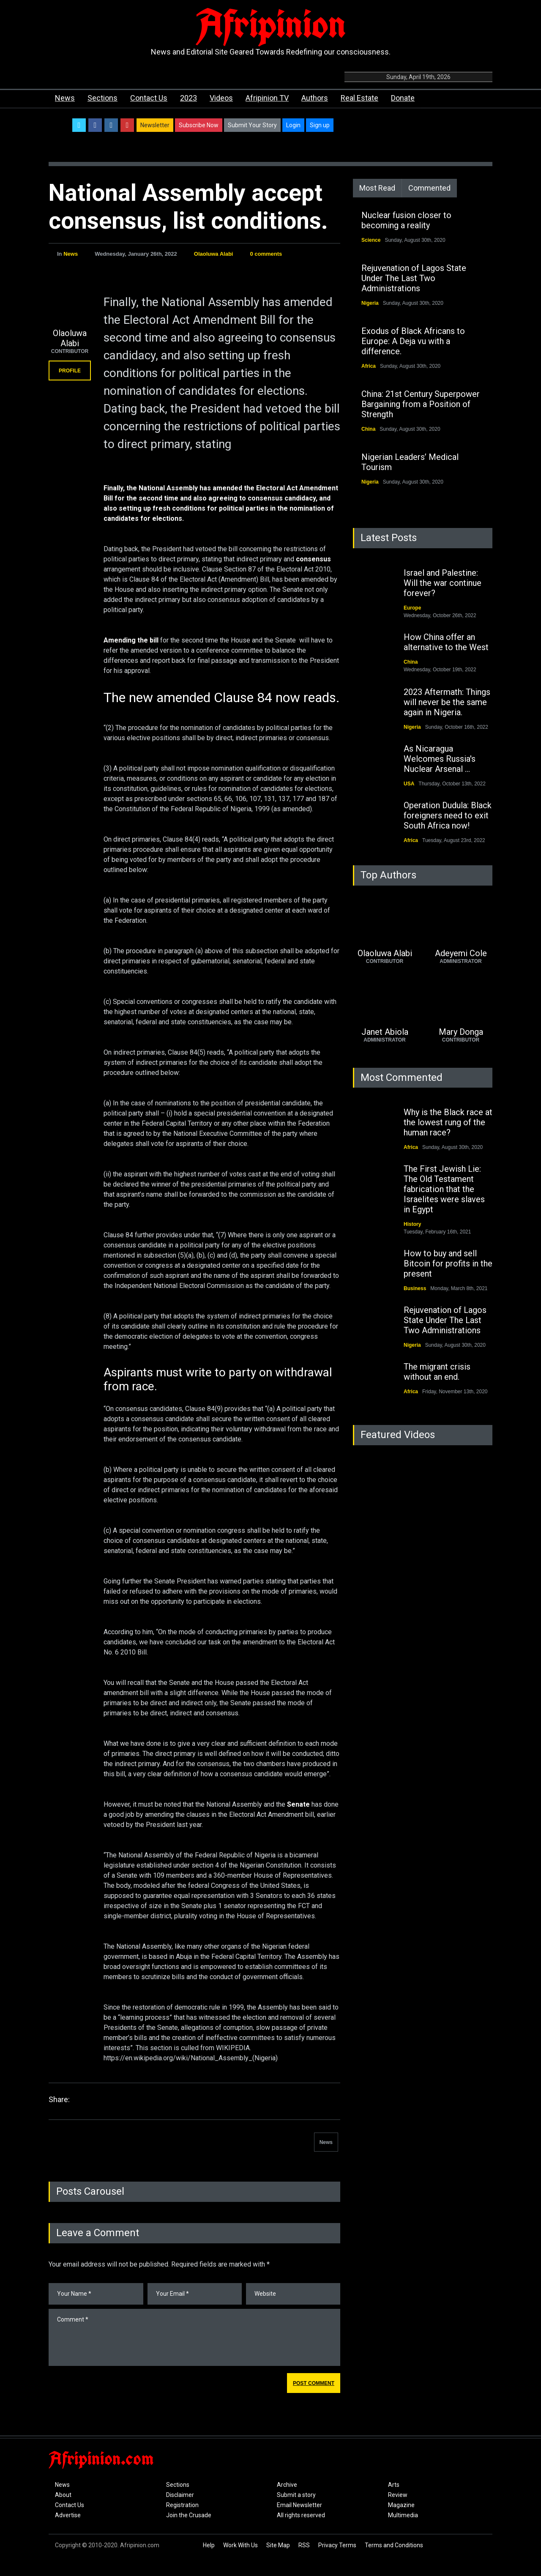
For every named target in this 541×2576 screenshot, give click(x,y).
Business (415, 1288)
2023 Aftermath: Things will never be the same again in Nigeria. (447, 702)
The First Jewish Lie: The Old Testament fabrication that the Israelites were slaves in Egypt (444, 1189)
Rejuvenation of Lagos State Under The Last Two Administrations (413, 278)
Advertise (68, 2515)
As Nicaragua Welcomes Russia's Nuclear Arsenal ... (439, 759)
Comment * (194, 2337)
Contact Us (148, 97)
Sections (102, 97)
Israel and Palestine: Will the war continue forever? (442, 583)
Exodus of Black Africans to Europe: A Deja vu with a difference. (413, 341)
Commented (429, 187)
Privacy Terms (337, 2545)
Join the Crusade (188, 2515)
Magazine (401, 2505)
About (63, 2494)
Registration (182, 2505)
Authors (314, 97)
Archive (287, 2484)
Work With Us (240, 2545)
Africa (368, 366)
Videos (221, 97)
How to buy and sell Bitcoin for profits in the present (448, 1263)
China (368, 429)
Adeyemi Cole (461, 953)
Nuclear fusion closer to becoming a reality (406, 220)
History (412, 1224)
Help (209, 2545)
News (65, 97)
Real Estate (359, 97)
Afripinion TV (267, 97)
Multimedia (403, 2515)
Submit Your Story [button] (252, 125)
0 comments (266, 254)
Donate (403, 97)
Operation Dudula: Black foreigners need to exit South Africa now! (448, 815)
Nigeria (370, 303)
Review (397, 2494)
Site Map (278, 2545)
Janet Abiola (384, 1032)
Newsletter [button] (154, 125)
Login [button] (293, 125)
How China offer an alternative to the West (446, 642)
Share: (59, 2099)
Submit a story (296, 2494)
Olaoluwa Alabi (213, 254)
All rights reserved (301, 2515)
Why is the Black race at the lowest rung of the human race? (448, 1122)
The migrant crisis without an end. (437, 1372)
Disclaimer (180, 2494)
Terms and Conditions (394, 2545)
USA (409, 784)
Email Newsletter (299, 2505)
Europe (412, 608)
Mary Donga (461, 1032)
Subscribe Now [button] (199, 125)
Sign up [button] (320, 125)
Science (370, 240)
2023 (188, 97)
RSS (304, 2545)
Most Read (377, 187)
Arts (393, 2484)
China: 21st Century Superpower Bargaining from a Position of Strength (420, 404)
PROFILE (70, 371)
